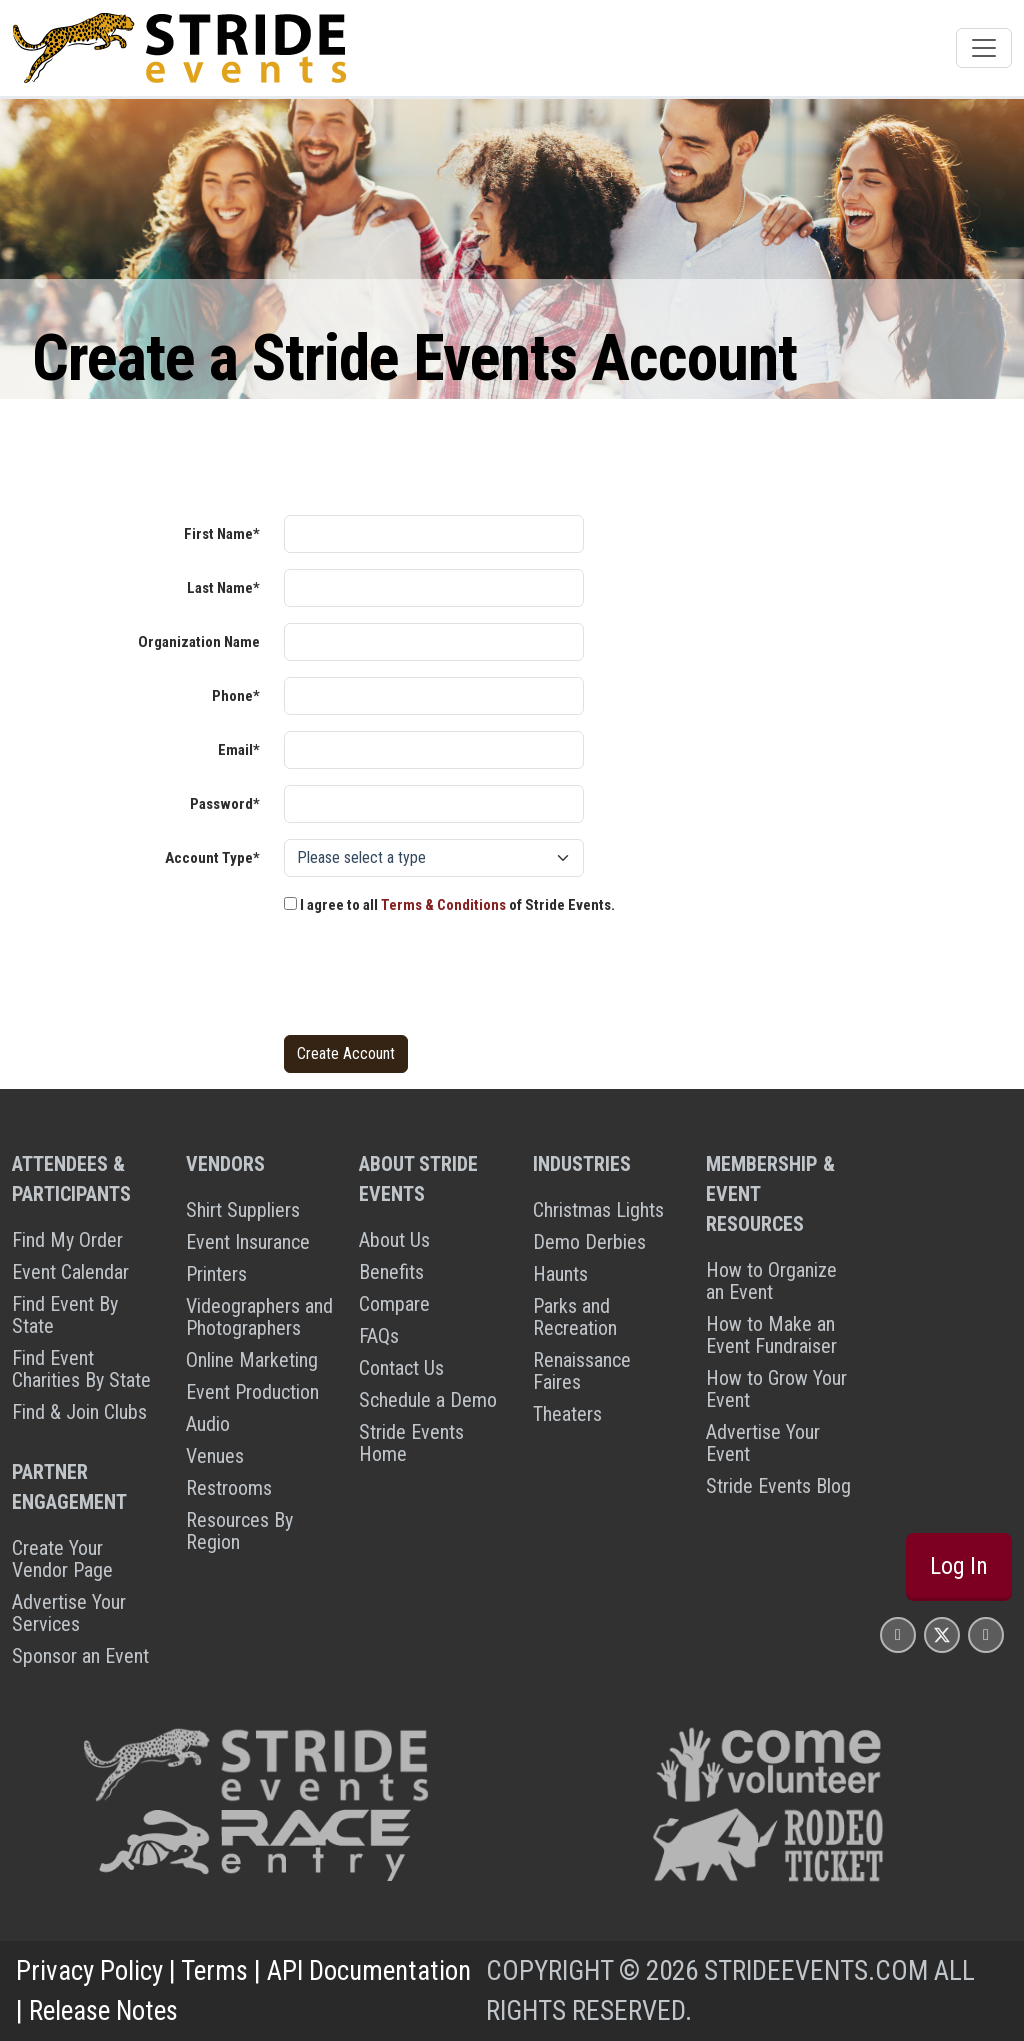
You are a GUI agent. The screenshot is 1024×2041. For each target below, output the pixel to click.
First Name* (222, 534)
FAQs (379, 1336)
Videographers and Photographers (259, 1317)
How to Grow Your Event (776, 1389)
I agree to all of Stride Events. (449, 905)
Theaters (567, 1414)
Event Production (252, 1392)
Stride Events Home (411, 1443)
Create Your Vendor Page (62, 1559)
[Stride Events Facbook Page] (898, 1634)
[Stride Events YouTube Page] (986, 1634)
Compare (394, 1304)
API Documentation (369, 1971)
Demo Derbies (589, 1242)
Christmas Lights (598, 1210)
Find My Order (67, 1240)
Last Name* (223, 588)
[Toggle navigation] (984, 48)
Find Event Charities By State (81, 1369)
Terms (214, 1971)
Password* (225, 804)
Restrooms (229, 1488)
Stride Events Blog (778, 1486)
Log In (959, 1566)
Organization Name (199, 642)
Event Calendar (70, 1272)
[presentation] (436, 980)
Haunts (560, 1274)
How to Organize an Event (771, 1281)
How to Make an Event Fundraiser (771, 1335)
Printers (216, 1274)
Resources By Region (239, 1531)
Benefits (391, 1272)
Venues (215, 1456)
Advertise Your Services (69, 1613)
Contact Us (401, 1368)
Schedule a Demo (428, 1400)
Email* (239, 750)
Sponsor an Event (80, 1656)
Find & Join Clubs (79, 1412)
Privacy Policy (89, 1971)
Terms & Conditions (443, 905)
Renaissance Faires (582, 1371)
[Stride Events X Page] (942, 1634)
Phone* (236, 696)
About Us (394, 1240)
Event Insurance (248, 1242)
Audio (208, 1424)
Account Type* (212, 858)
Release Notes (103, 2011)
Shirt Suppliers (243, 1210)
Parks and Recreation (575, 1317)
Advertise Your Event (763, 1443)
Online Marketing (252, 1360)
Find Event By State (65, 1315)
